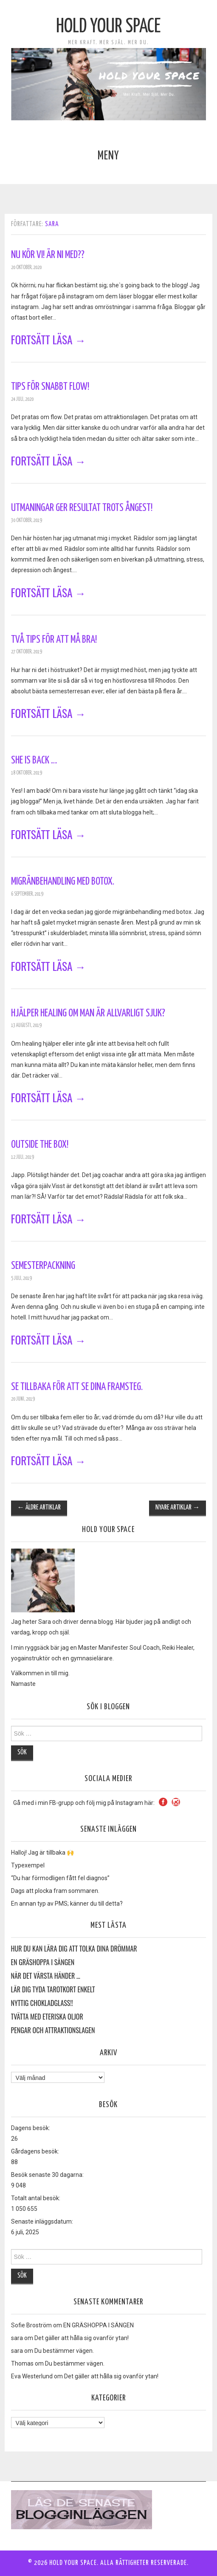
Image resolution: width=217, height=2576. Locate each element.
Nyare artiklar (177, 1507)
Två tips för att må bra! (54, 640)
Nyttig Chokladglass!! (42, 2003)
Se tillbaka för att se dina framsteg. (77, 1387)
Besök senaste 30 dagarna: (47, 2174)
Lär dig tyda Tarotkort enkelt (53, 1989)
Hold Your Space (108, 27)
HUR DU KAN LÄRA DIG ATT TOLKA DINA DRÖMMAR (74, 1949)
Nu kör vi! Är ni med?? (48, 255)
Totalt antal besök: (35, 2198)
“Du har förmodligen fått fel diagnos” (60, 1878)
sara (52, 224)
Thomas (22, 2363)
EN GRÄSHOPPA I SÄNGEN (43, 1962)
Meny (108, 156)
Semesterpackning (43, 1266)
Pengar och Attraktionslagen (53, 2030)
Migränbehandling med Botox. (62, 882)
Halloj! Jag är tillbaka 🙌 (42, 1852)
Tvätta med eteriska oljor (47, 2017)
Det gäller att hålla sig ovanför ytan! (81, 2338)
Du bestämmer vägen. (64, 2350)
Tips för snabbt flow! (50, 387)
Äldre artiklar (39, 1507)
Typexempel (28, 1865)
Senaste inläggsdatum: (42, 2221)
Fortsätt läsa (48, 339)
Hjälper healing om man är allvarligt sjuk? (88, 1013)
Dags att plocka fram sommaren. (55, 1890)
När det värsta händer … (45, 1976)
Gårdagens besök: (35, 2151)
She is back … (34, 760)
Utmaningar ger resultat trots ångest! (81, 508)
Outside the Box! (39, 1145)
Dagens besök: (30, 2128)
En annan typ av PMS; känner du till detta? (67, 1903)
